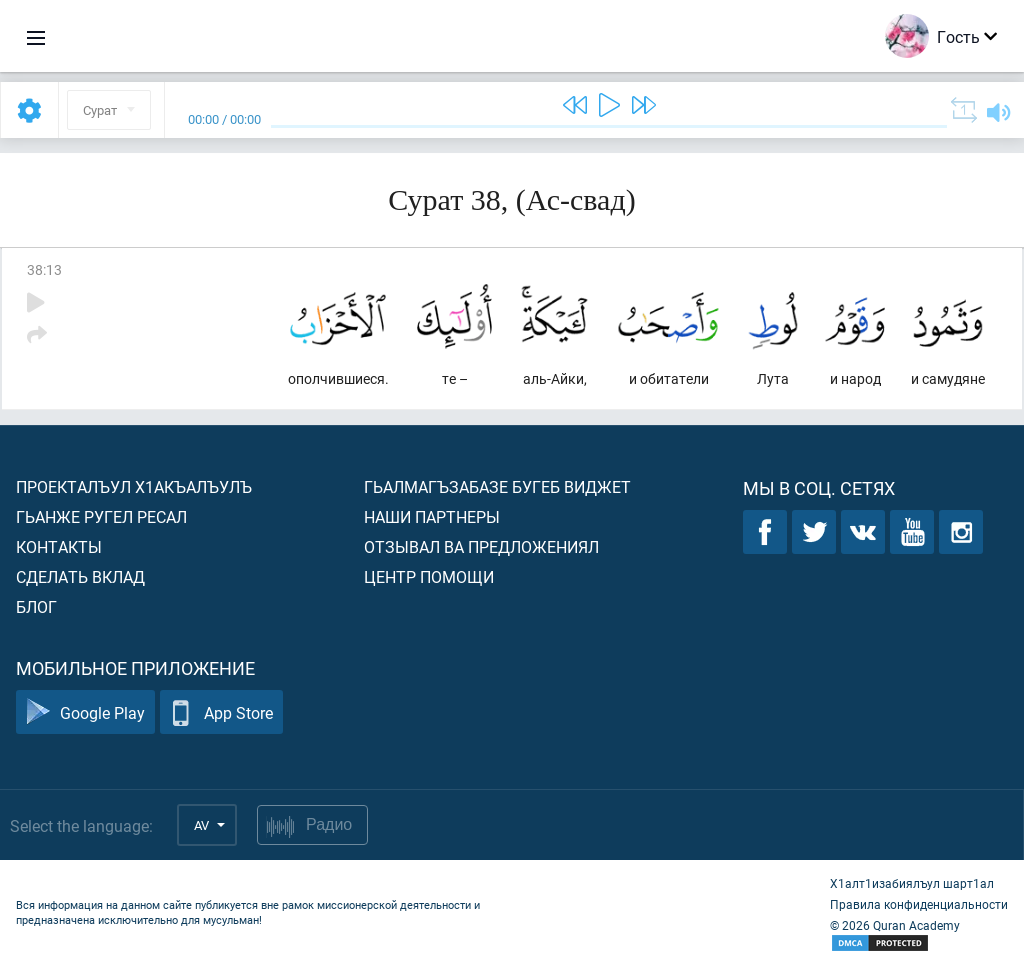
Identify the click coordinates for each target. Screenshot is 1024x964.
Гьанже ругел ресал (101, 516)
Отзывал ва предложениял (481, 546)
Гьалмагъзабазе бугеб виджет (497, 486)
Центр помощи (429, 576)
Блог (36, 606)
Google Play (85, 712)
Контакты (59, 546)
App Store (221, 712)
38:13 (44, 269)
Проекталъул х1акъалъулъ (134, 486)
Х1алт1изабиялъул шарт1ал (912, 883)
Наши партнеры (432, 516)
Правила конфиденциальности (919, 904)
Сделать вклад (80, 576)
